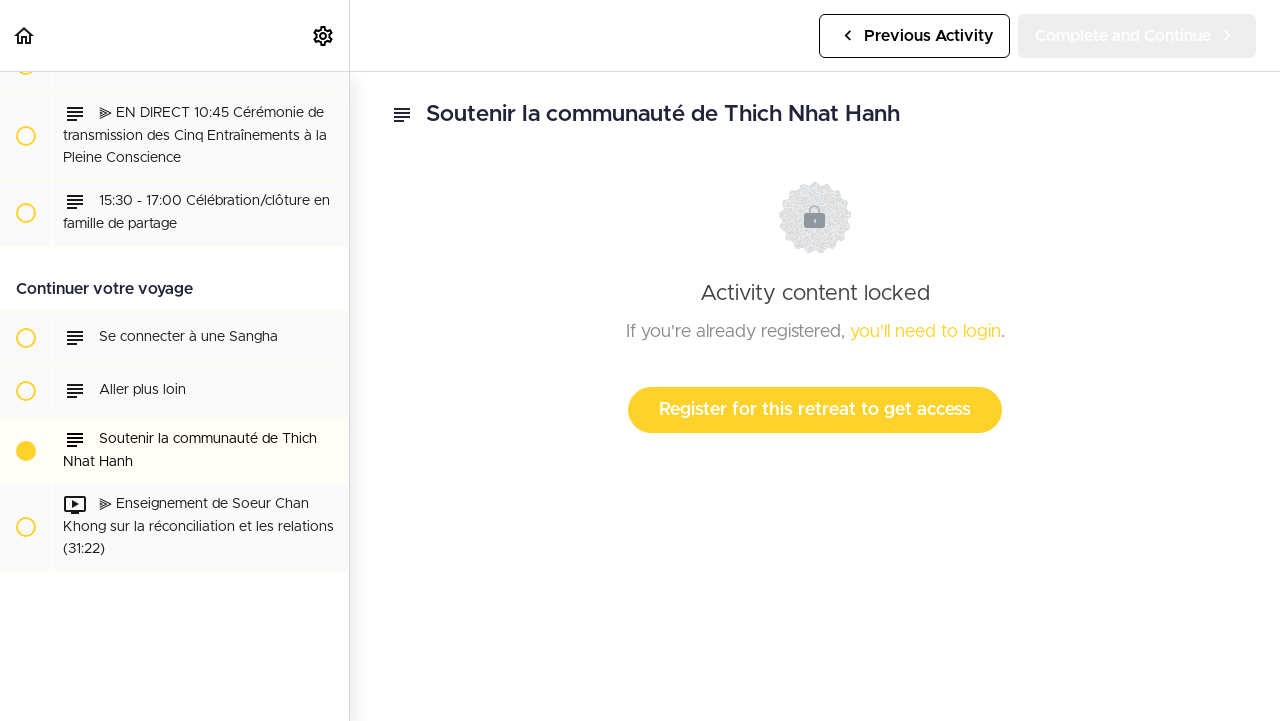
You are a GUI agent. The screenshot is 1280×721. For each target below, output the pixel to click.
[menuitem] (324, 35)
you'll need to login (925, 332)
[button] (25, 35)
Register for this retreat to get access (815, 410)
